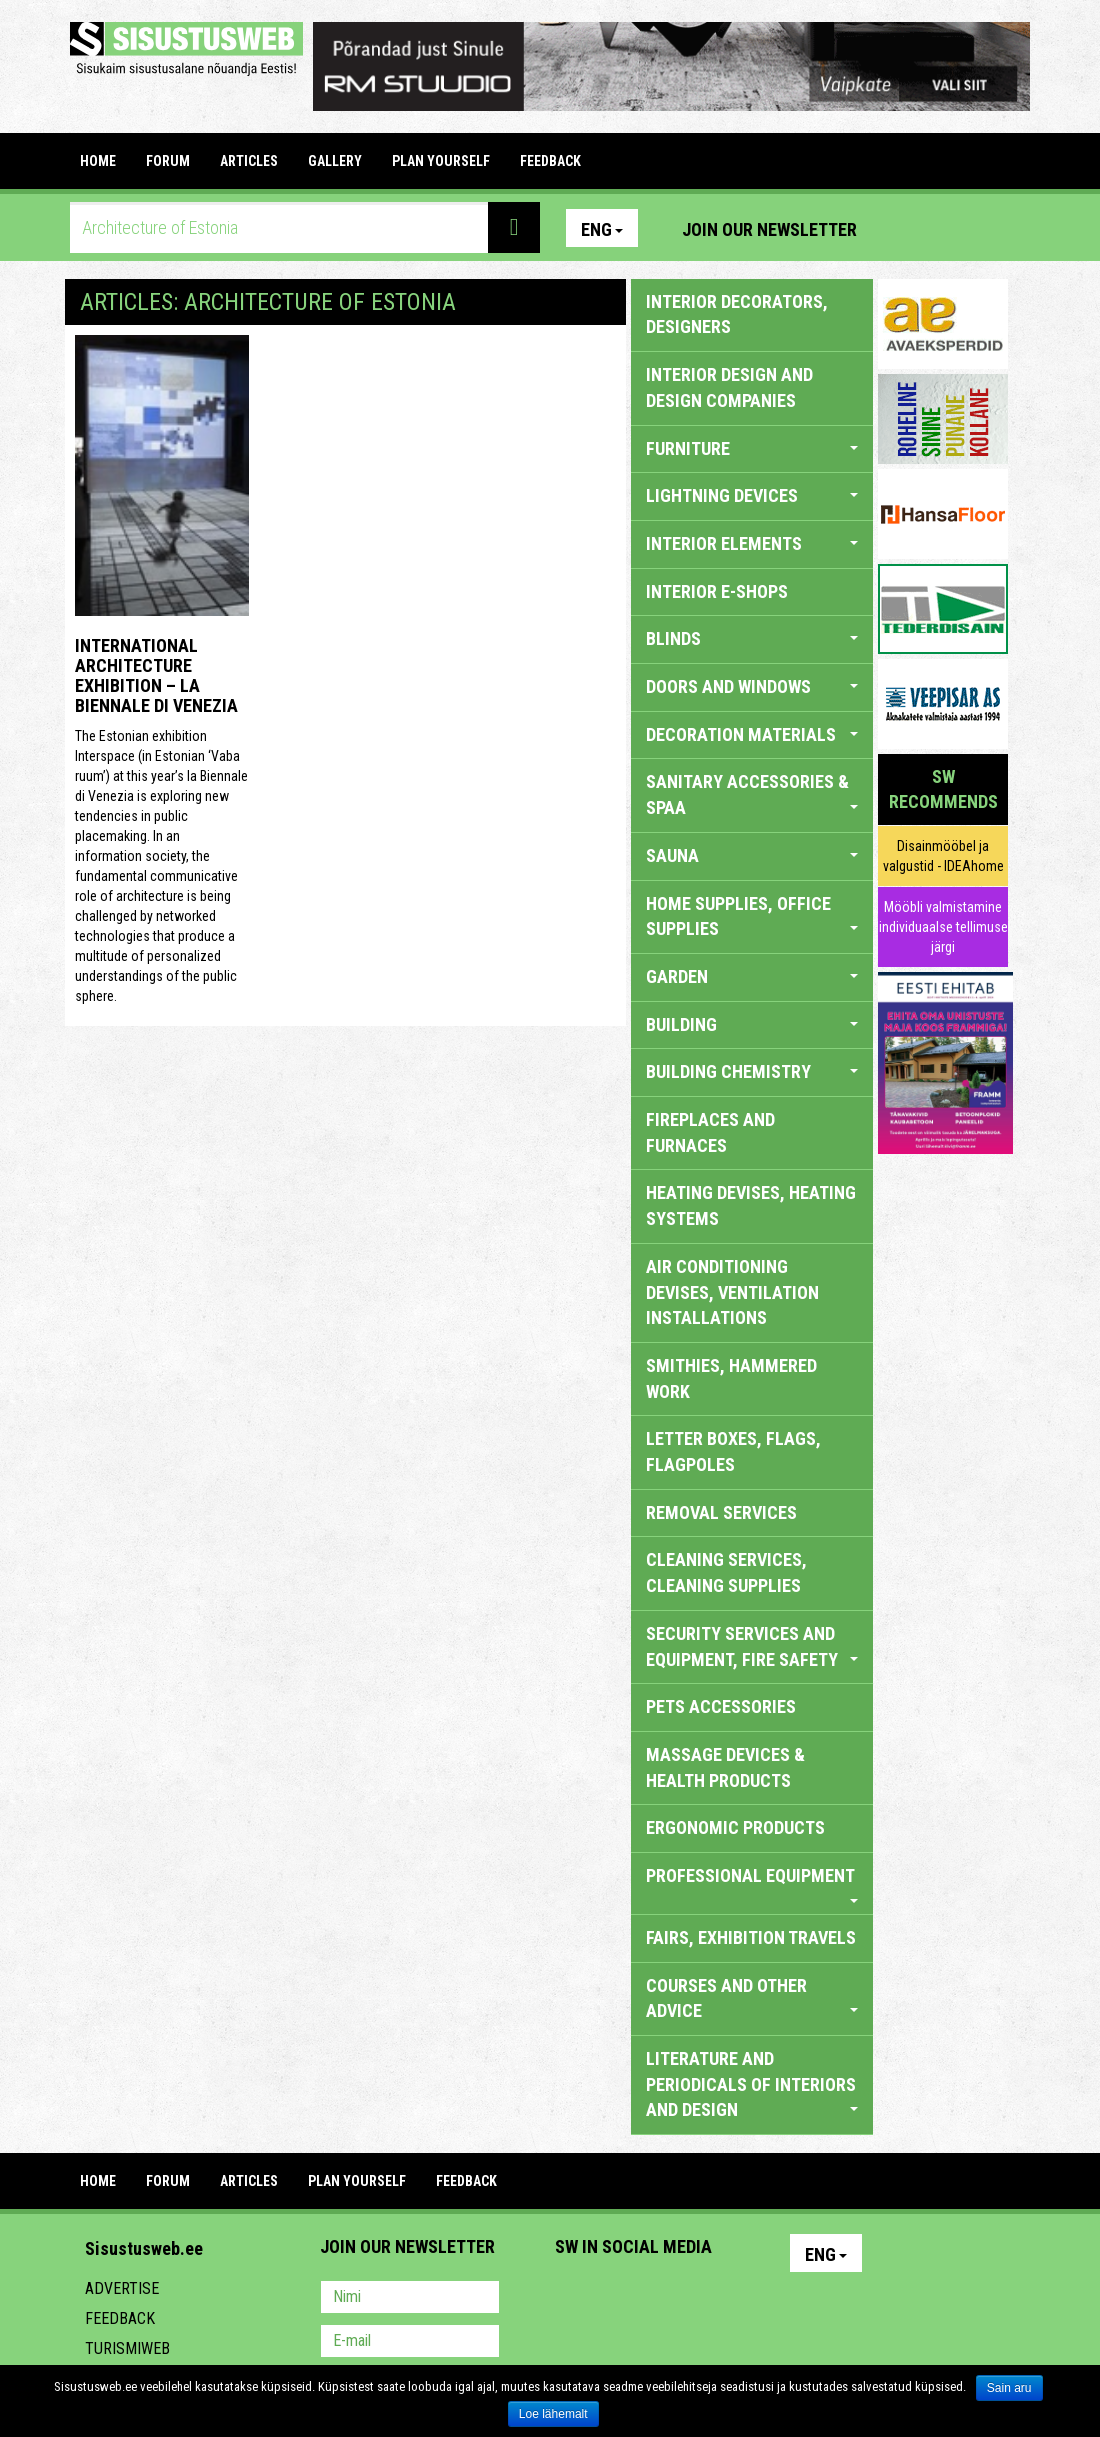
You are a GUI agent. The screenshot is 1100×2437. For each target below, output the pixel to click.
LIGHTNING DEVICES (752, 495)
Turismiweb (127, 2348)
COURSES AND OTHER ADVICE (752, 1998)
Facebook (945, 228)
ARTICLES (249, 161)
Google (746, 2299)
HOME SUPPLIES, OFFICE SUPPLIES (752, 916)
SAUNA (752, 855)
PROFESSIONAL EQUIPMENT (752, 1884)
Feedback (120, 2318)
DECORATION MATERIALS (752, 734)
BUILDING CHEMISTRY (752, 1071)
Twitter (703, 2299)
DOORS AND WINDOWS (752, 686)
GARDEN (752, 976)
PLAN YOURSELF (441, 161)
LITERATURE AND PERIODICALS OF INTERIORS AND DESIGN (752, 2084)
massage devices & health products (725, 1767)
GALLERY (335, 161)
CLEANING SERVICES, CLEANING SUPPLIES (726, 1572)
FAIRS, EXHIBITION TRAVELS (751, 1937)
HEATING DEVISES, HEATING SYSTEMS (751, 1205)
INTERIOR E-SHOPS (717, 591)
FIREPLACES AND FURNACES (710, 1132)
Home (98, 161)
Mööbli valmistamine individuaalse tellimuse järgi (943, 927)
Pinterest (902, 228)
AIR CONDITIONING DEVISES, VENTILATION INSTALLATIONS (732, 1292)
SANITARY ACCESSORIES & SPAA (752, 794)
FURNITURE (752, 448)
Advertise (122, 2288)
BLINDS (752, 638)
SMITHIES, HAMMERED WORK (731, 1378)
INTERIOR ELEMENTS (752, 543)
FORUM (168, 161)
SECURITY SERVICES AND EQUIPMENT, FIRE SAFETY (752, 1646)
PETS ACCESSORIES (721, 1706)
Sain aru (1009, 2388)
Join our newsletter (769, 229)
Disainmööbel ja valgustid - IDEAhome (943, 856)
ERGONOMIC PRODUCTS (735, 1827)
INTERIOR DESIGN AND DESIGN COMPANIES (729, 387)
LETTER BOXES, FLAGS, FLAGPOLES (733, 1451)
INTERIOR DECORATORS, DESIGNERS (737, 314)
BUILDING (752, 1024)
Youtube (988, 228)
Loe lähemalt (553, 2414)
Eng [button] (602, 229)
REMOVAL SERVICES (721, 1512)
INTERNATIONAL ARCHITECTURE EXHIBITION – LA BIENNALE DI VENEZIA (156, 675)
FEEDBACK (550, 161)
